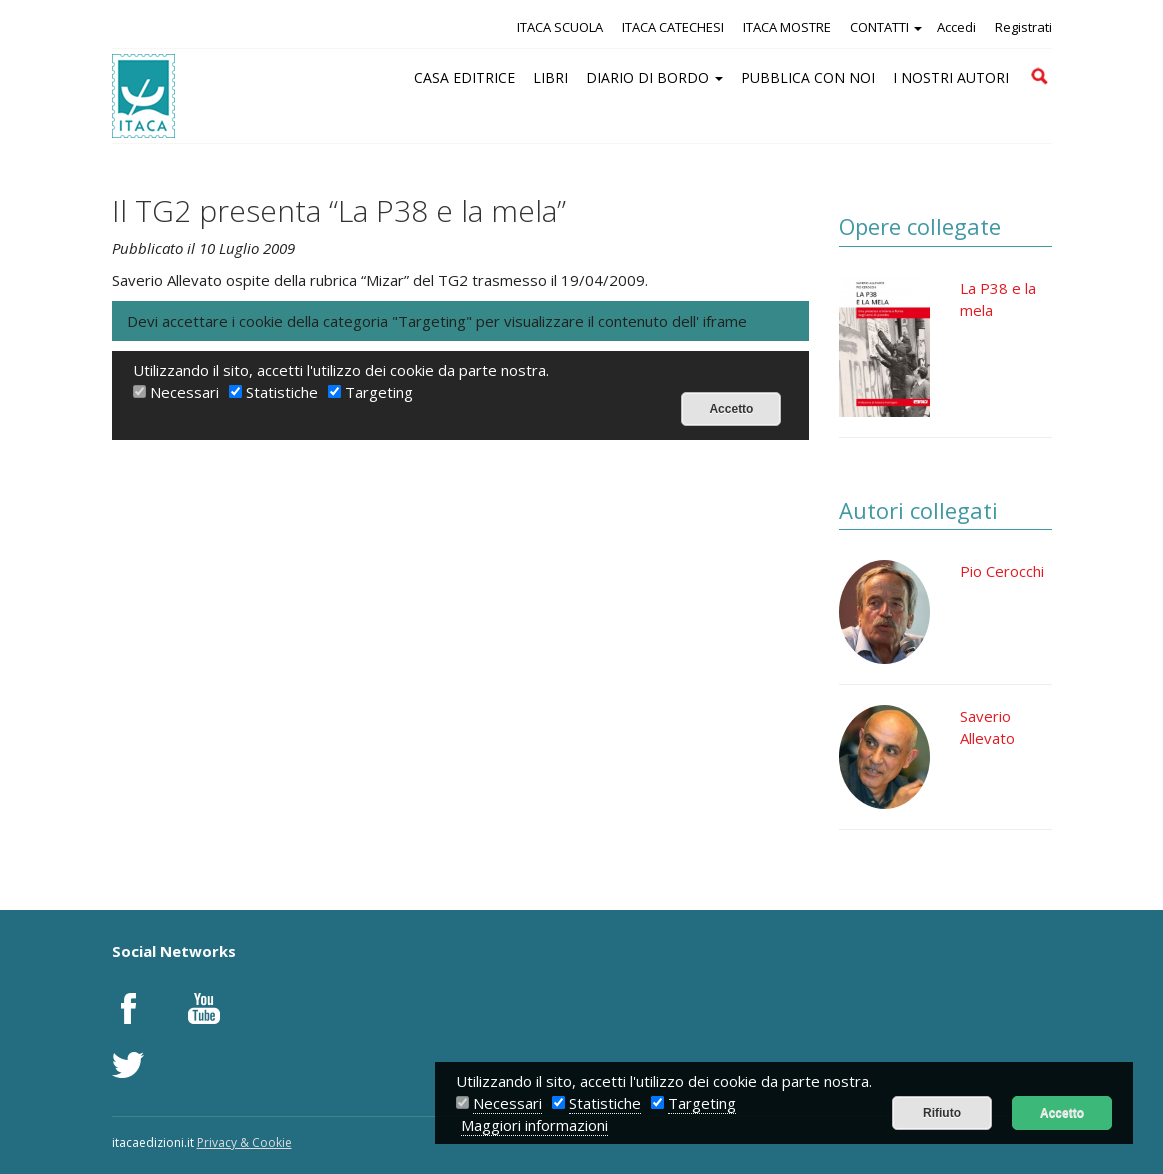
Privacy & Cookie (244, 1142)
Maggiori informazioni (534, 1125)
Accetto (1062, 1113)
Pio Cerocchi (1002, 571)
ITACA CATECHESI (673, 27)
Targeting (702, 1103)
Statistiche (605, 1103)
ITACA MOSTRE (787, 27)
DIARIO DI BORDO (654, 77)
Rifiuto (942, 1113)
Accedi (956, 27)
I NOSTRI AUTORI (951, 77)
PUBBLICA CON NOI (808, 77)
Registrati (1023, 27)
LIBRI (550, 77)
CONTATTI (886, 27)
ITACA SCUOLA (560, 27)
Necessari (507, 1103)
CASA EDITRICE (464, 77)
